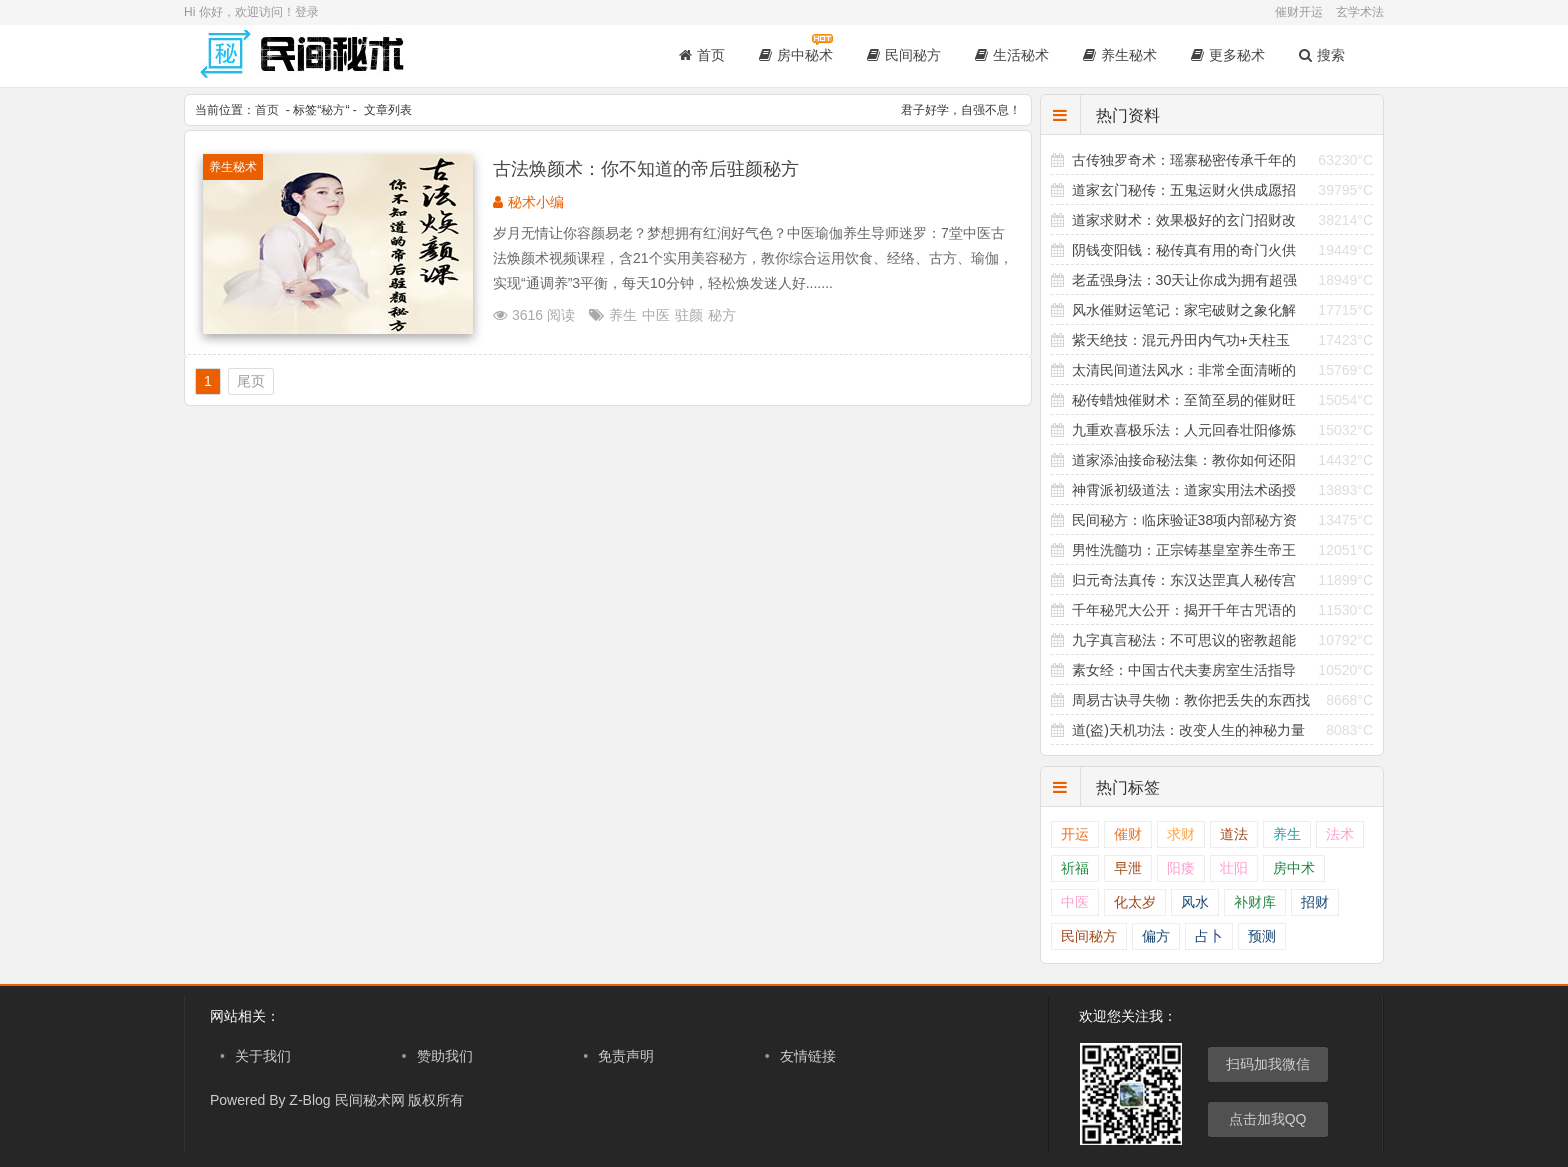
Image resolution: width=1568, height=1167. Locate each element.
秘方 (333, 110)
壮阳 (1234, 868)
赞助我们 (445, 1056)
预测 (1262, 936)
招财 (1315, 902)
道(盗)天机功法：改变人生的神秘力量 (1188, 730)
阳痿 (1181, 868)
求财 (1181, 834)
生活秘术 (1012, 55)
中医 (656, 315)
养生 (623, 315)
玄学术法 (1360, 12)
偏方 (1156, 936)
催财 (1128, 834)
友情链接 (808, 1056)
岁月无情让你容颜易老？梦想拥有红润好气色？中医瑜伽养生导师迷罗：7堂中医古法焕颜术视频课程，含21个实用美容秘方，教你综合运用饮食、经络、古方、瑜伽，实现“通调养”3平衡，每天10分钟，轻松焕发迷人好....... (753, 258)
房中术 (1294, 868)
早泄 (1128, 868)
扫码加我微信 (1268, 1064)
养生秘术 (1120, 55)
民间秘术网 (370, 1100)
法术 (1340, 834)
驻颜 (689, 315)
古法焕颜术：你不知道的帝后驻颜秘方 (646, 169)
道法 (1234, 834)
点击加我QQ (1268, 1119)
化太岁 (1135, 902)
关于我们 (263, 1056)
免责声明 (626, 1056)
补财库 (1255, 902)
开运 (1075, 834)
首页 (702, 55)
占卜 (1209, 936)
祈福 (1075, 868)
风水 (1195, 902)
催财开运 (1299, 12)
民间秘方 (904, 55)
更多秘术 (1228, 55)
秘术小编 (536, 202)
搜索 (1322, 55)
